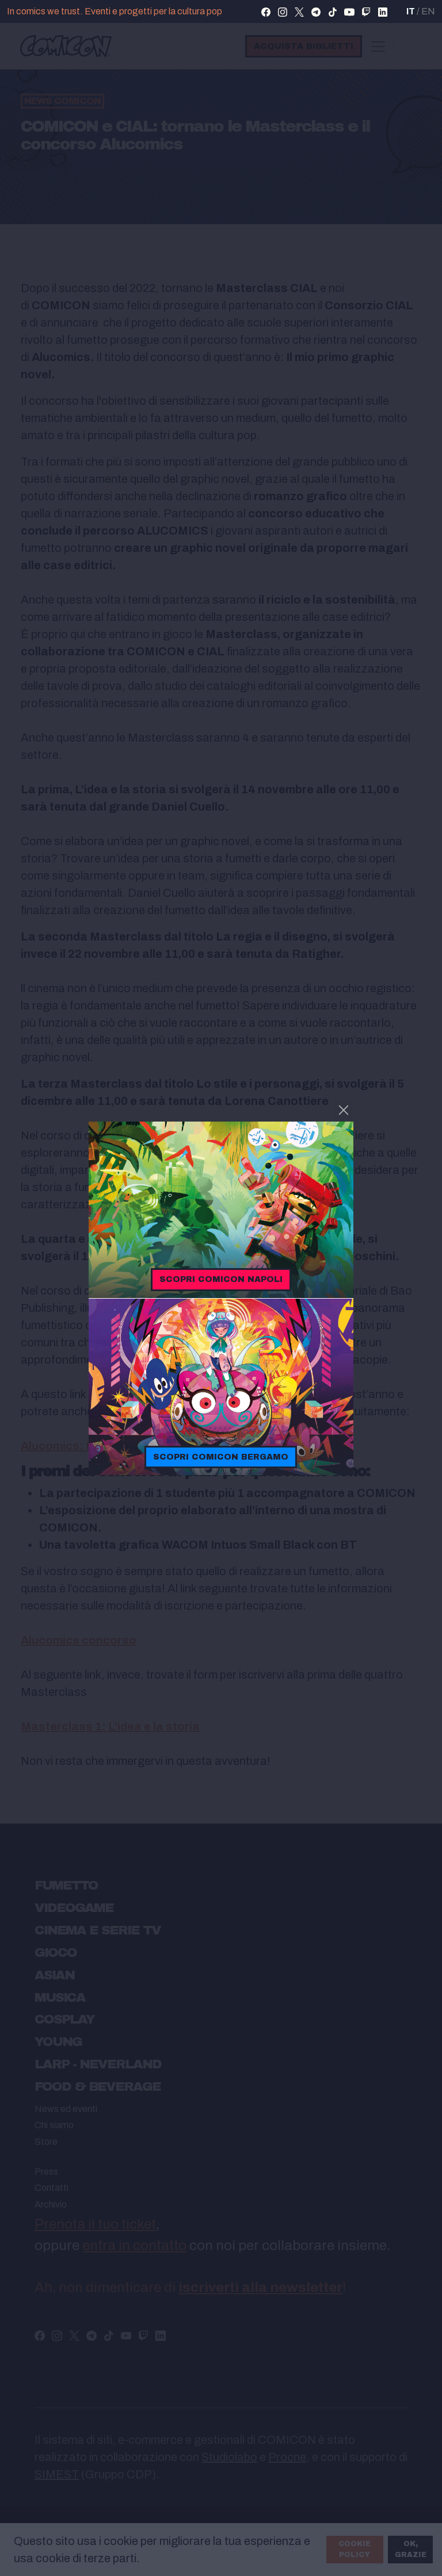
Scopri (221, 1279)
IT (410, 11)
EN (428, 11)
